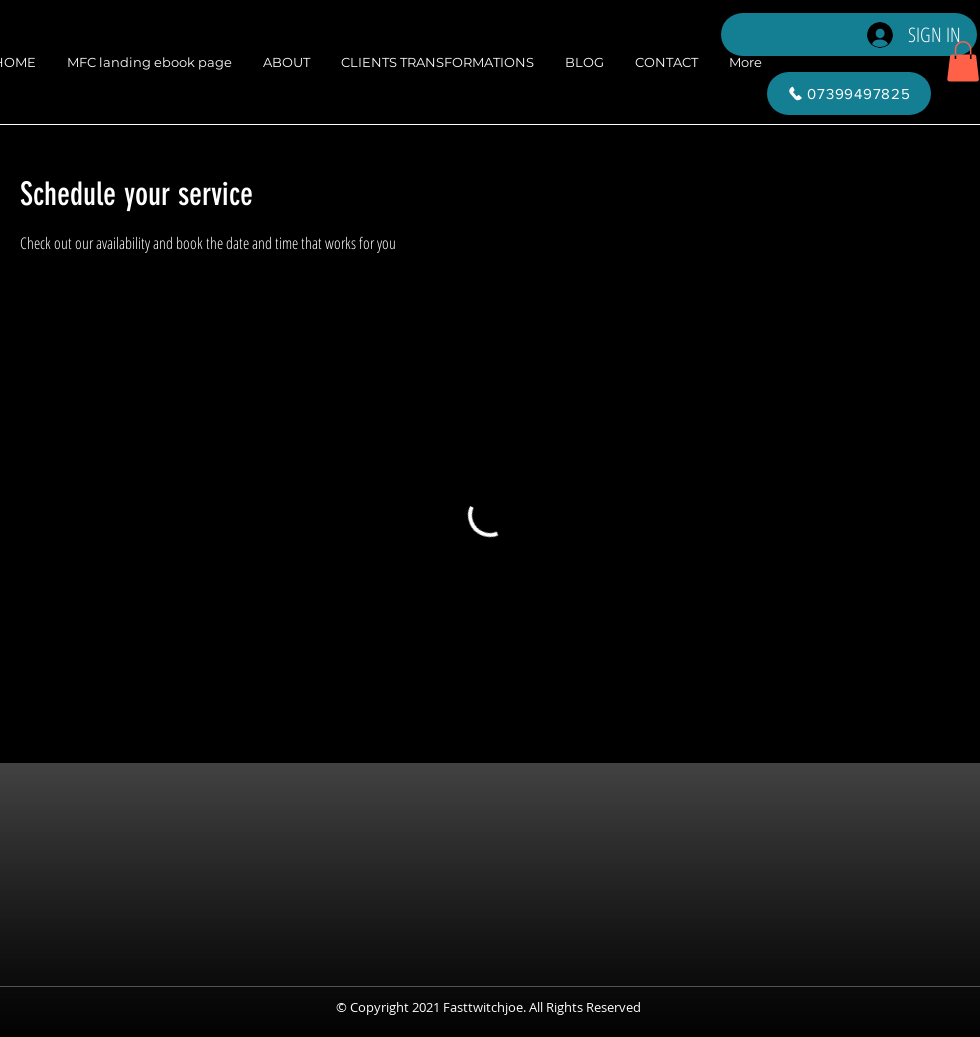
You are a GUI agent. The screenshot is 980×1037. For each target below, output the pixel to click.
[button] (963, 61)
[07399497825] (849, 93)
